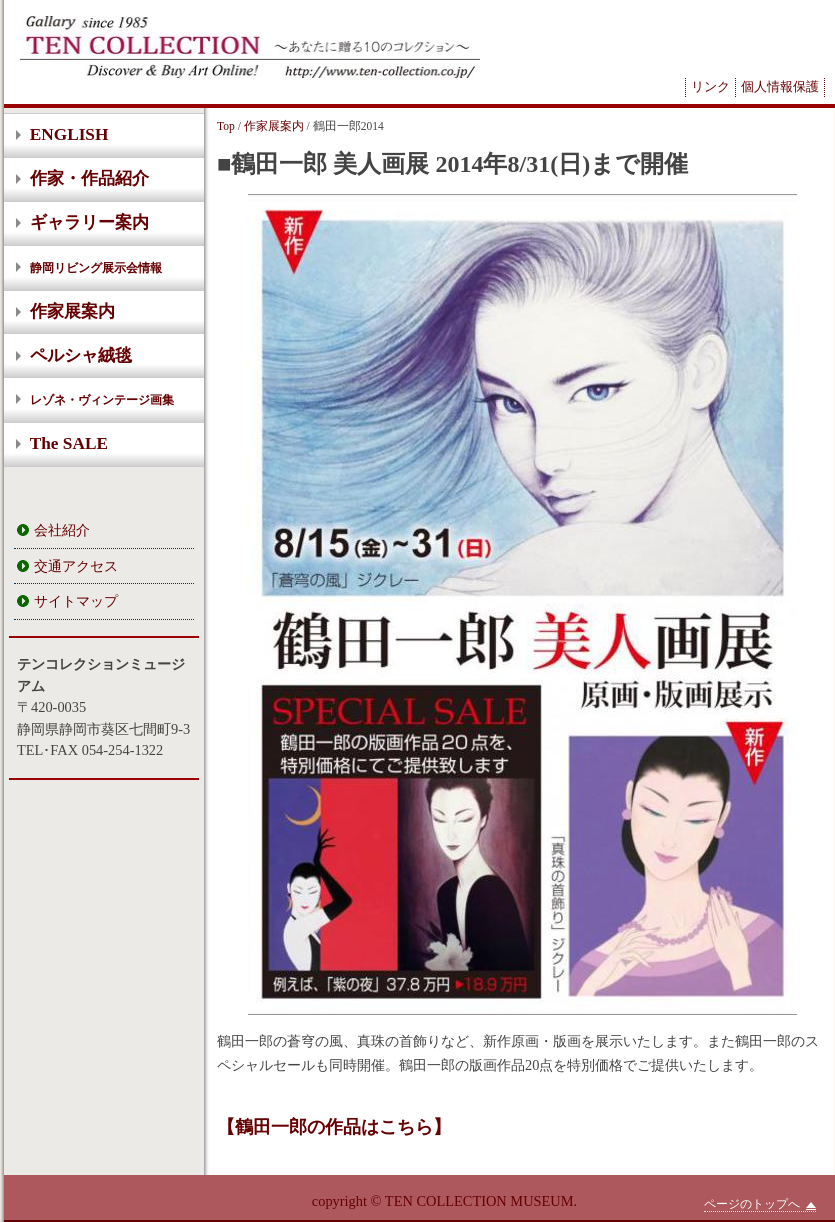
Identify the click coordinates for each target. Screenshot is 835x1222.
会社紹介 (62, 530)
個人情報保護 (780, 86)
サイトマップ (76, 601)
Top (226, 126)
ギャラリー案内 (89, 222)
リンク (710, 86)
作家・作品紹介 (89, 178)
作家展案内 (72, 311)
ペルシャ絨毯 (81, 355)
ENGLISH (69, 134)
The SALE (69, 443)
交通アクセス (76, 566)
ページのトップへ (760, 1204)
